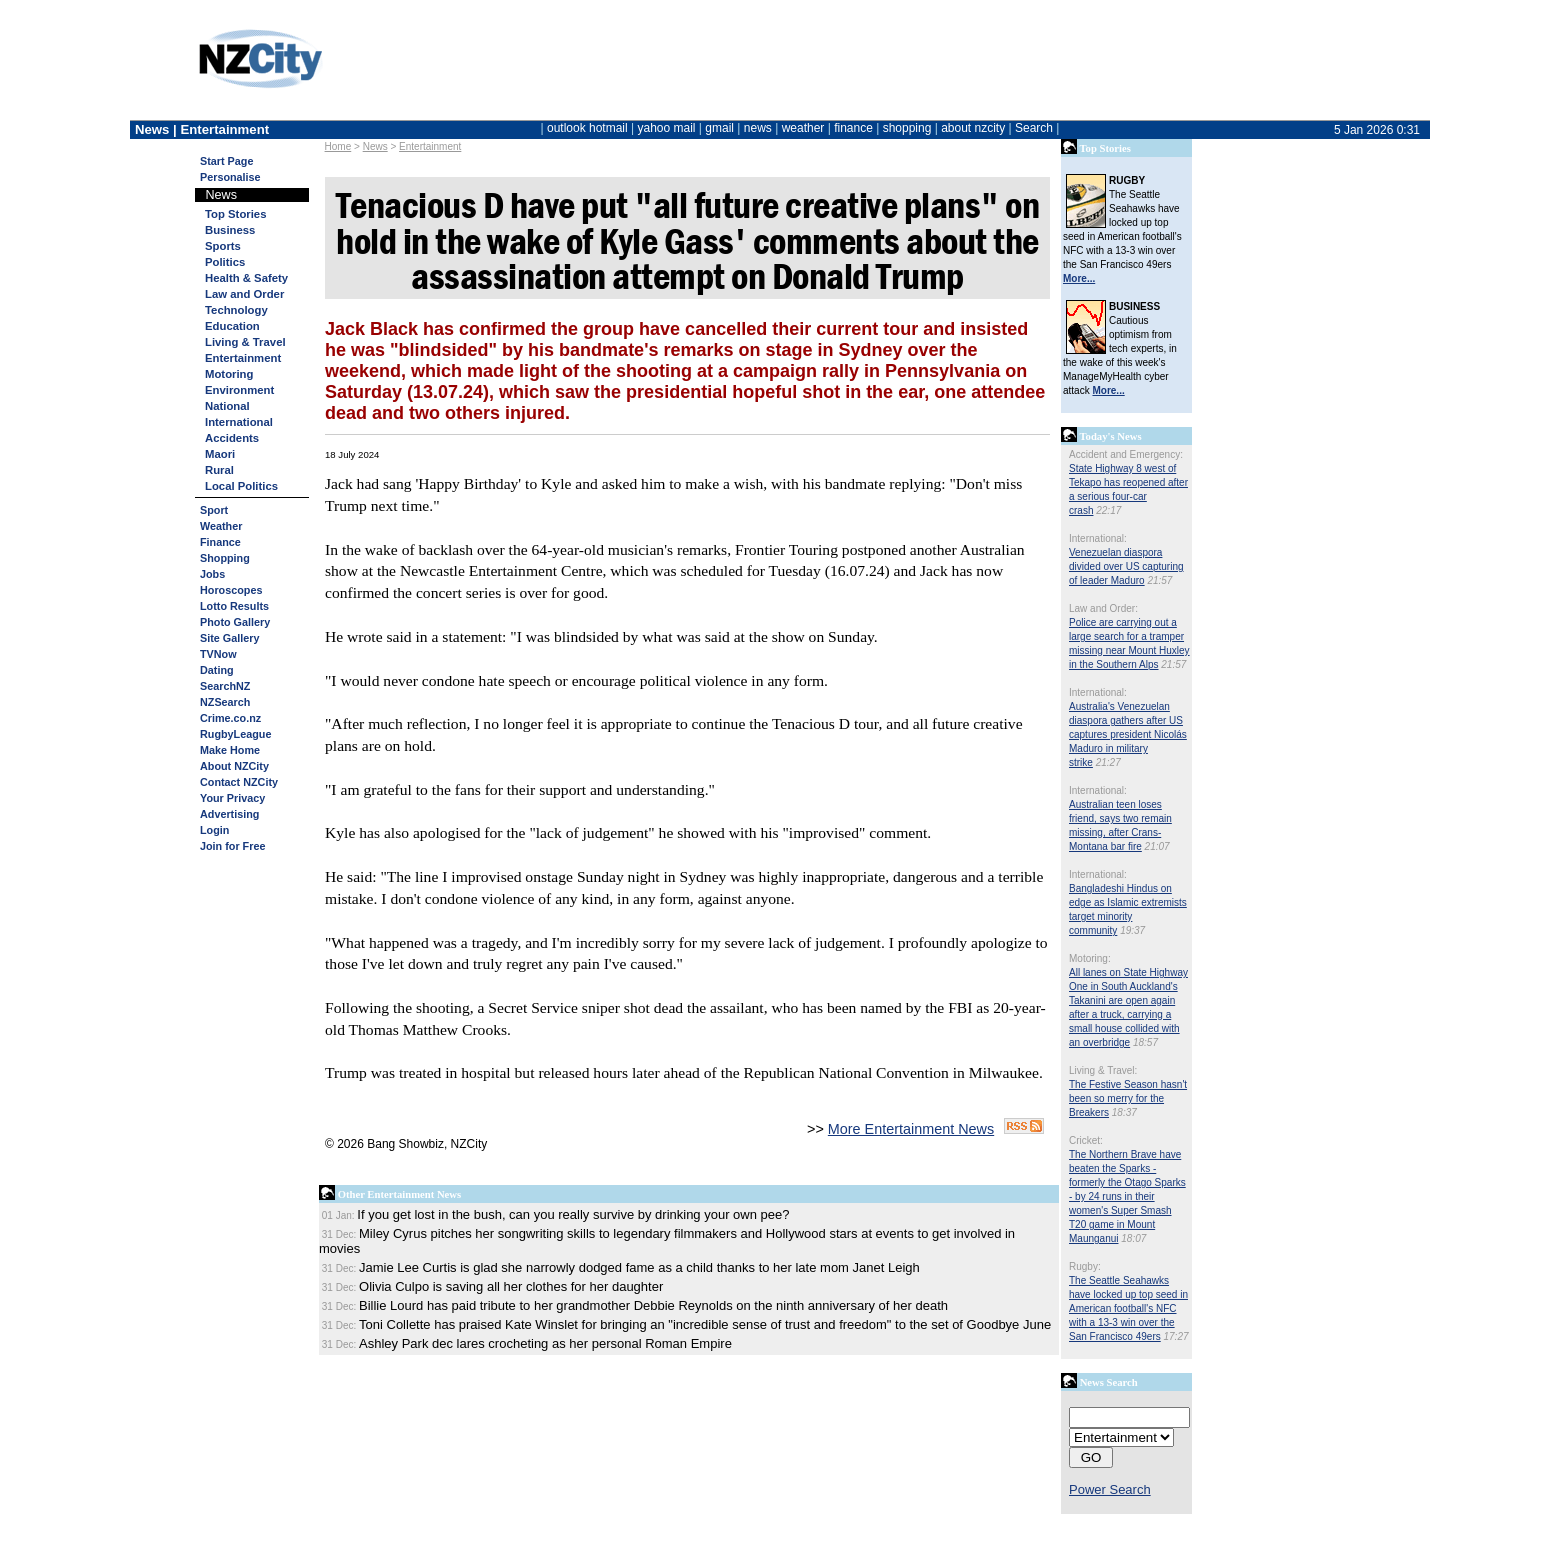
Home (338, 146)
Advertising (229, 814)
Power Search (1110, 1489)
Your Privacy (232, 798)
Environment (239, 390)
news (758, 128)
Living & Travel (245, 342)
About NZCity (234, 766)
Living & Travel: (1103, 1070)
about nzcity (973, 128)
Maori (220, 454)
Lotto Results (234, 606)
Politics (225, 262)
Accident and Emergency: (1126, 454)
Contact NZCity (239, 782)
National (227, 406)
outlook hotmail (587, 128)
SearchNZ (225, 686)
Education (232, 326)
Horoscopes (231, 590)
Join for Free (232, 846)
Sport (214, 510)
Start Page (226, 161)
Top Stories (235, 214)
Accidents (232, 438)
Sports (223, 246)
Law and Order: (1103, 608)
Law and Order (244, 294)
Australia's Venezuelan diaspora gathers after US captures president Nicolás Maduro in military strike (1128, 734)
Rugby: (1085, 1266)
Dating (217, 670)
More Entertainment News (911, 1129)
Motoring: (1090, 958)
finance (853, 128)
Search (1034, 128)
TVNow (218, 654)
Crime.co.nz (230, 718)
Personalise (230, 177)
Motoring (229, 374)
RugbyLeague (235, 734)
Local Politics (241, 486)
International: (1098, 538)
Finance (220, 542)
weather (803, 128)
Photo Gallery (235, 622)
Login (214, 830)
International (239, 422)
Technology (236, 310)
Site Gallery (229, 638)
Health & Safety (246, 278)
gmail (719, 128)
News (375, 146)
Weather (221, 526)
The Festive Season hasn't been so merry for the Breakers (1128, 1098)
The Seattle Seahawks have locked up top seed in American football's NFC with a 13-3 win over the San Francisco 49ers (1128, 1308)
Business (230, 230)
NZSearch (225, 702)
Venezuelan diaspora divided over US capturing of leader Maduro (1126, 566)
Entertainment (430, 146)
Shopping (225, 558)
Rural (219, 470)
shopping (907, 128)
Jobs (212, 574)
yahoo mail (667, 128)
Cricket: (1086, 1140)
